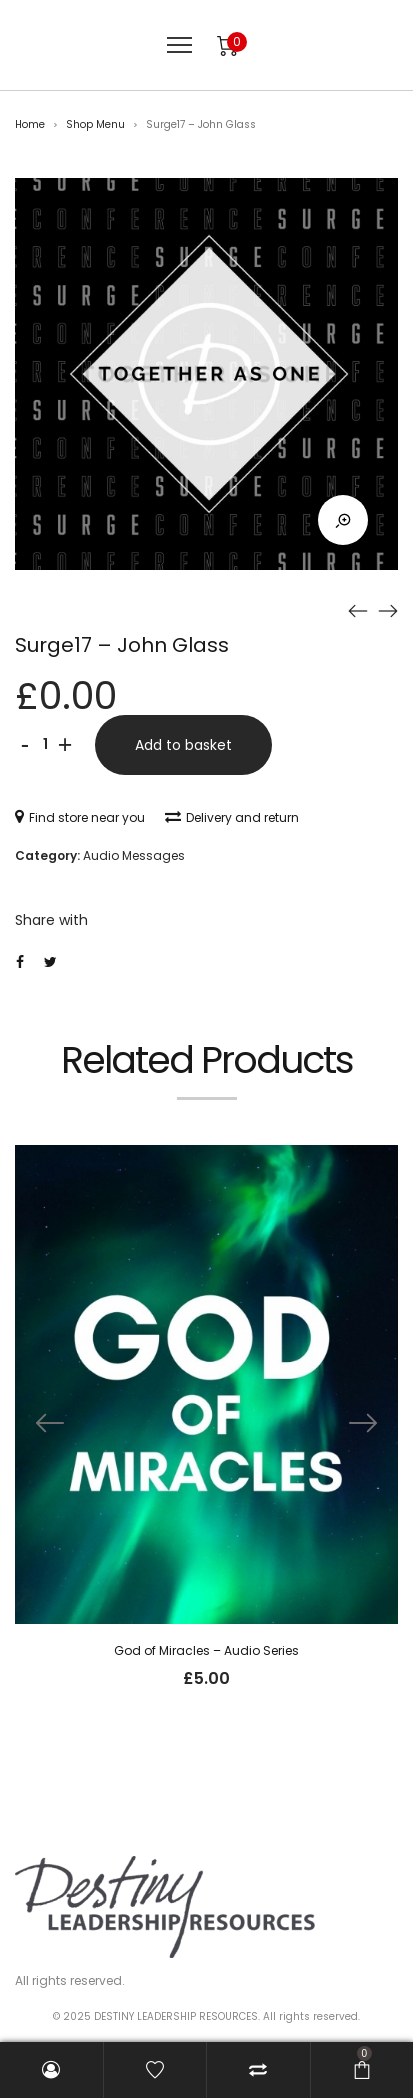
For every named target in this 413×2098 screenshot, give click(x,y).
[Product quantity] (45, 745)
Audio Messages (134, 855)
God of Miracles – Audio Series (206, 1650)
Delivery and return (232, 817)
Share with (51, 920)
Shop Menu (95, 124)
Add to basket (183, 745)
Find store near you (80, 817)
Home (30, 124)
